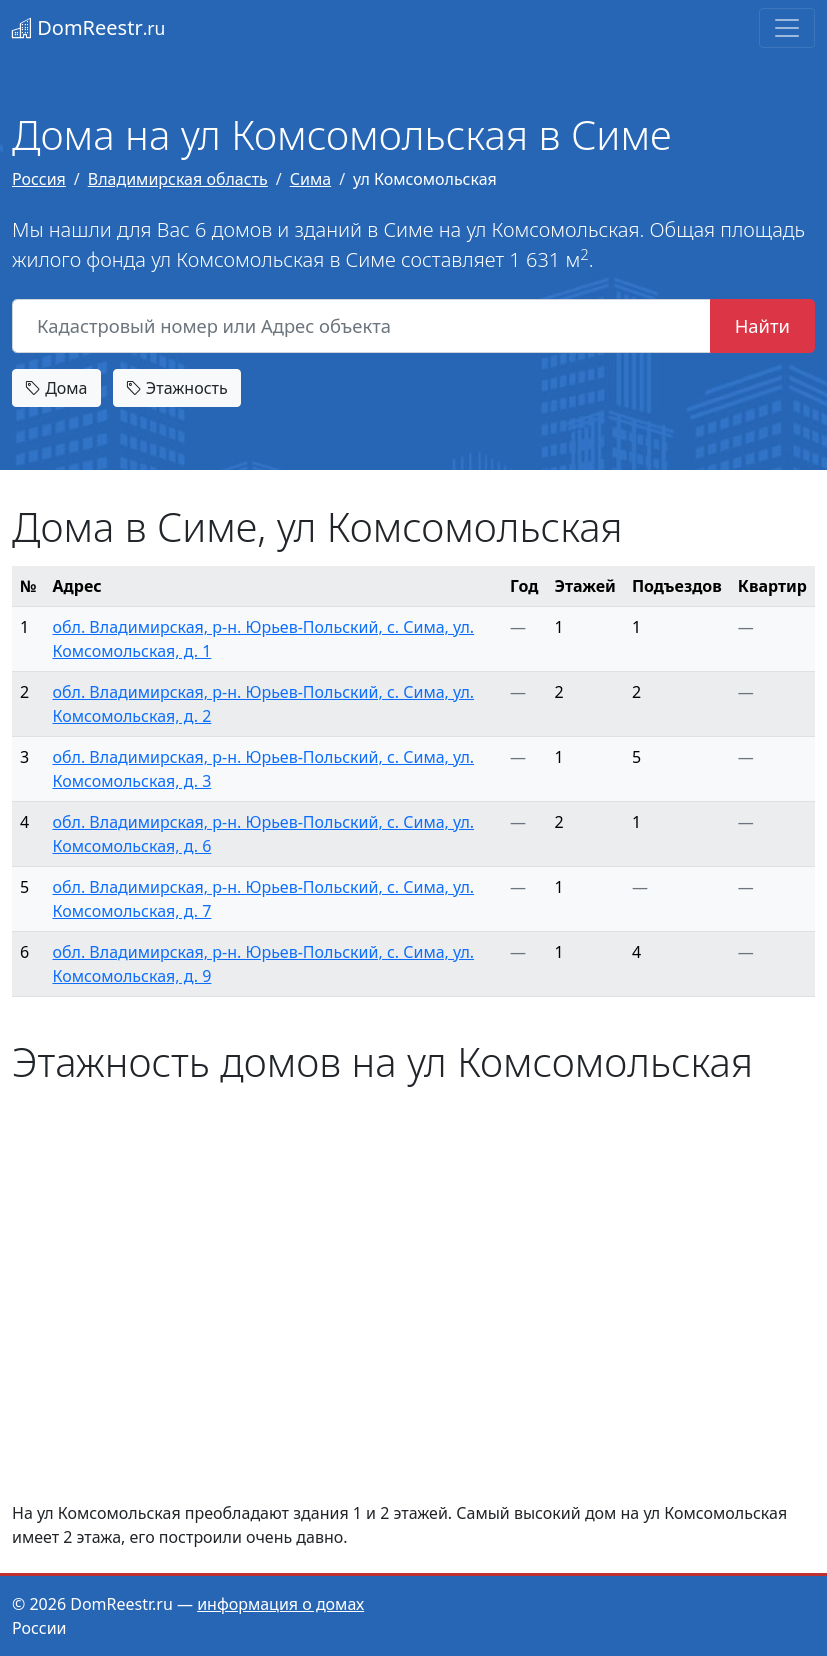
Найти (762, 325)
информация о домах (280, 1604)
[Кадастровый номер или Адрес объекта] (361, 326)
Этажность (177, 388)
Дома (56, 388)
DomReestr (88, 27)
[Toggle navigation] (787, 28)
